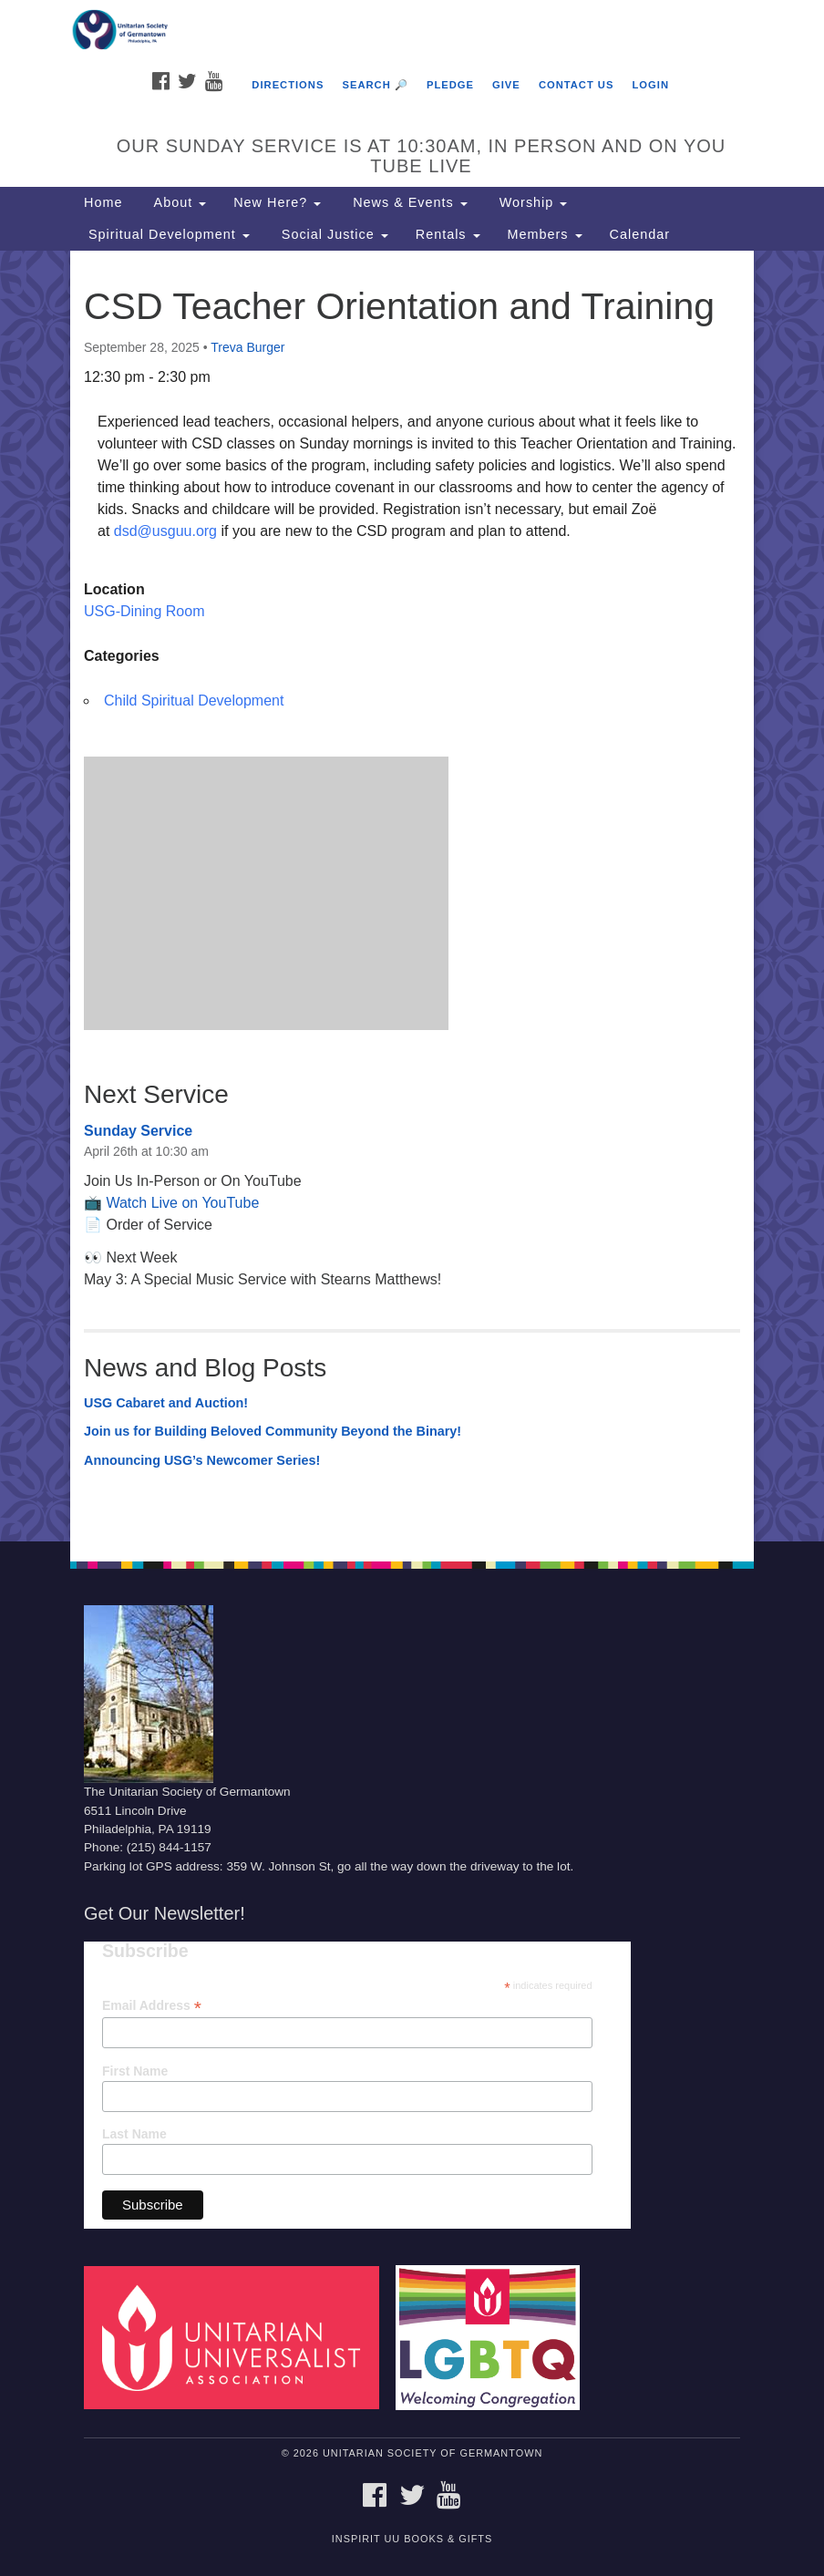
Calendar (640, 234)
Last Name (134, 2134)
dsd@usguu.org (165, 531)
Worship (531, 202)
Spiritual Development (167, 234)
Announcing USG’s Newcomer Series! (202, 1460)
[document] (412, 896)
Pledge (450, 84)
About (177, 202)
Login (651, 84)
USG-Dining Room (144, 611)
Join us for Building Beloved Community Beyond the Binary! (272, 1431)
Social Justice (332, 234)
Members (545, 234)
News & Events (408, 202)
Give (506, 84)
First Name (135, 2071)
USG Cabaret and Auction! (166, 1403)
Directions (288, 84)
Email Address (151, 2005)
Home (103, 202)
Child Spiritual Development (193, 700)
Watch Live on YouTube (182, 1203)
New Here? (277, 202)
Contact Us (576, 84)
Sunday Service (138, 1131)
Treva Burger (247, 347)
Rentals (448, 234)
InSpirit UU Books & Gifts (412, 2538)
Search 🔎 (374, 84)
